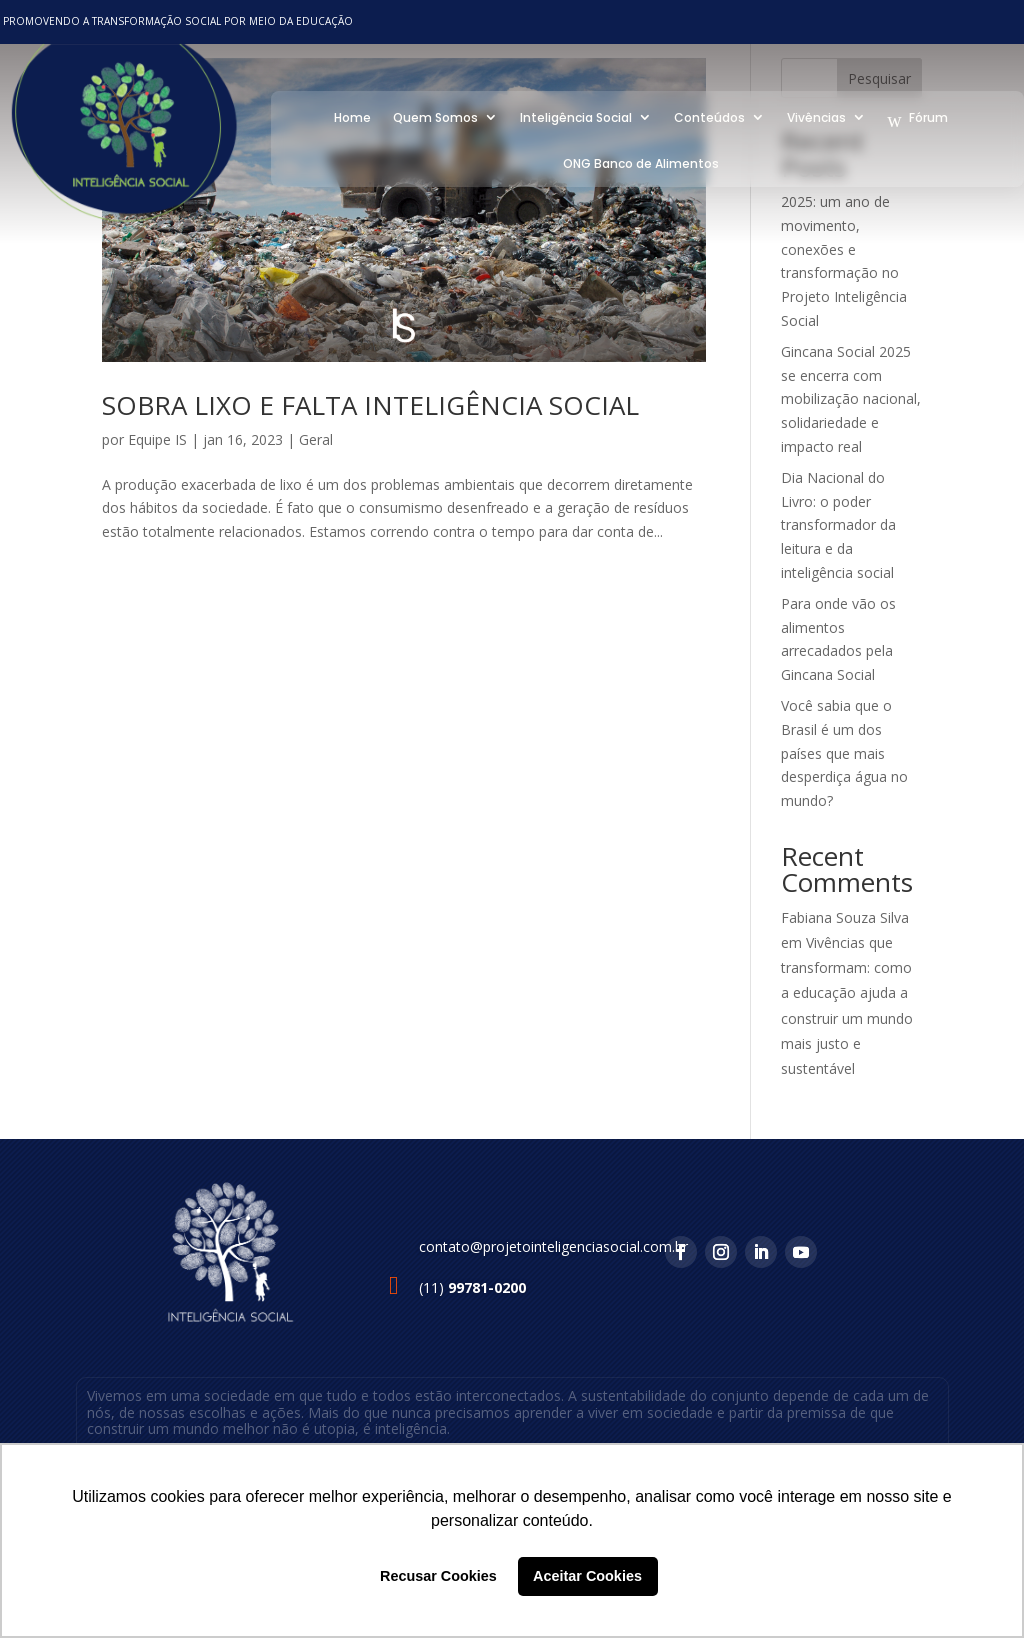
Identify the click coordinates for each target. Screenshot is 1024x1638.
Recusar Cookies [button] (438, 1576)
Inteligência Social (572, 115)
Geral (316, 439)
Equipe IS (157, 439)
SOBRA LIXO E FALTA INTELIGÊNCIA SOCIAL (370, 405)
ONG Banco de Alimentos (637, 161)
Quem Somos (431, 115)
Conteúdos (705, 115)
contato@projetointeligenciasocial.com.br (553, 1246)
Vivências (812, 115)
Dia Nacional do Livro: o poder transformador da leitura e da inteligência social (838, 525)
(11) (472, 1287)
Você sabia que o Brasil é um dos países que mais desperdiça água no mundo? (844, 753)
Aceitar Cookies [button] (587, 1576)
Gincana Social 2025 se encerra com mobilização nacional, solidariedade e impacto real (851, 399)
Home (348, 115)
